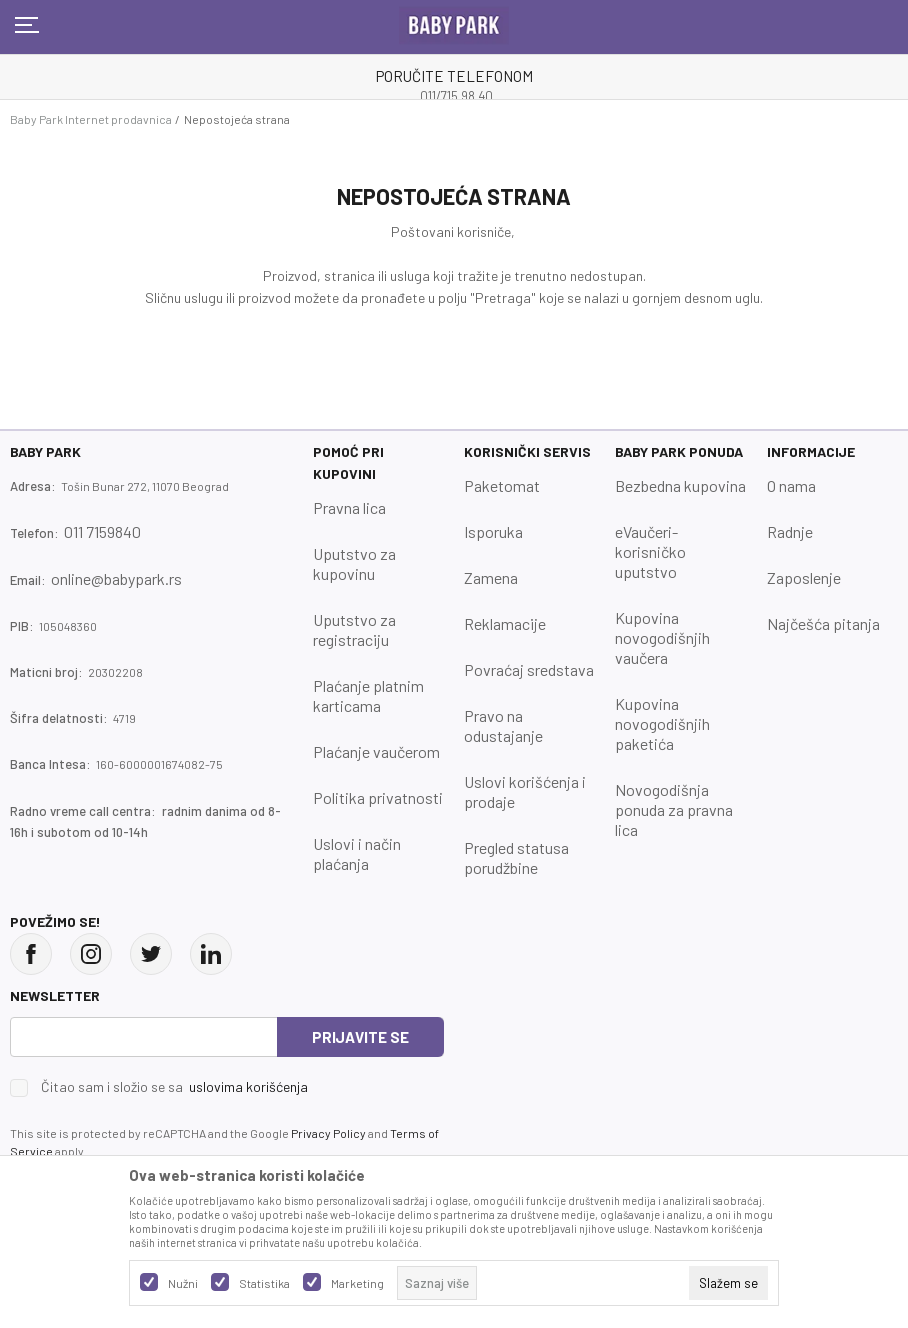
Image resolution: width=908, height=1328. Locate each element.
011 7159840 (102, 531)
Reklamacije (505, 623)
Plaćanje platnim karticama (368, 695)
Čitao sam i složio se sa (174, 1087)
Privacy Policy (328, 1133)
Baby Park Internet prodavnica (91, 119)
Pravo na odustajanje (503, 725)
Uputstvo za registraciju (354, 629)
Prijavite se (360, 1037)
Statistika (264, 1283)
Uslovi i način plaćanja (357, 853)
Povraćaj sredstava (529, 669)
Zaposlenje (804, 577)
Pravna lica (349, 507)
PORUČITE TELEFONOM (454, 76)
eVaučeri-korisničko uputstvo (650, 551)
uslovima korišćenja (248, 1086)
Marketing (357, 1283)
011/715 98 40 (456, 96)
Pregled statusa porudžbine (516, 857)
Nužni (183, 1283)
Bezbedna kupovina (680, 485)
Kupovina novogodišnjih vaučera (662, 637)
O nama (791, 485)
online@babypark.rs (116, 578)
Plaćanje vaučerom (376, 751)
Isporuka (493, 531)
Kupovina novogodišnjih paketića (662, 723)
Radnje (790, 531)
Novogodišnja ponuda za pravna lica (674, 809)
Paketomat (502, 485)
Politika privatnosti (378, 797)
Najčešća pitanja (823, 623)
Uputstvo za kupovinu (354, 563)
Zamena (491, 577)
